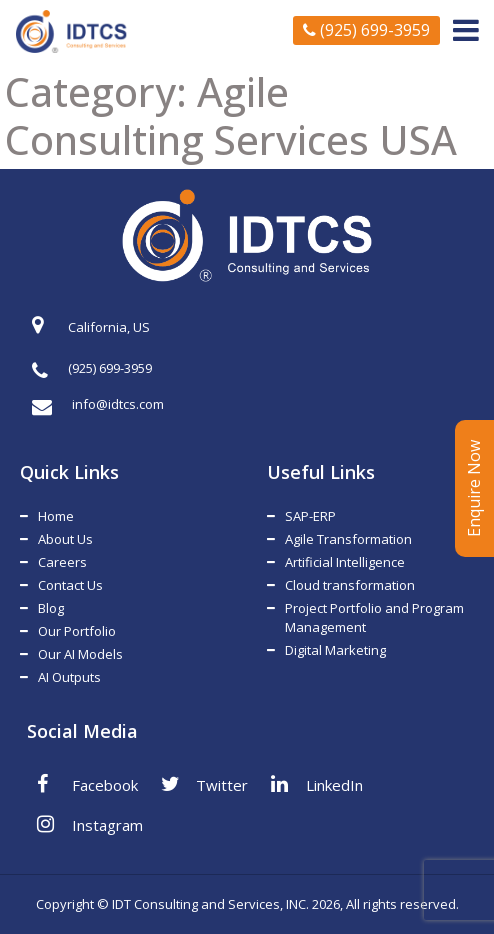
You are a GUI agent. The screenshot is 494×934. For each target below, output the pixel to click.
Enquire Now (474, 488)
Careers (62, 562)
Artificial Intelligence (345, 562)
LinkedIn (317, 784)
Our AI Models (80, 654)
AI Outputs (69, 677)
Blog (51, 608)
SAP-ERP (310, 516)
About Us (65, 539)
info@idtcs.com (98, 404)
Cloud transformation (350, 585)
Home (56, 516)
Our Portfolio (77, 631)
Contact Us (70, 585)
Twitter (204, 784)
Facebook (87, 784)
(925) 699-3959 (366, 30)
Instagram (90, 824)
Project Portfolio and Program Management (374, 617)
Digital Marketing (335, 650)
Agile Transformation (348, 539)
